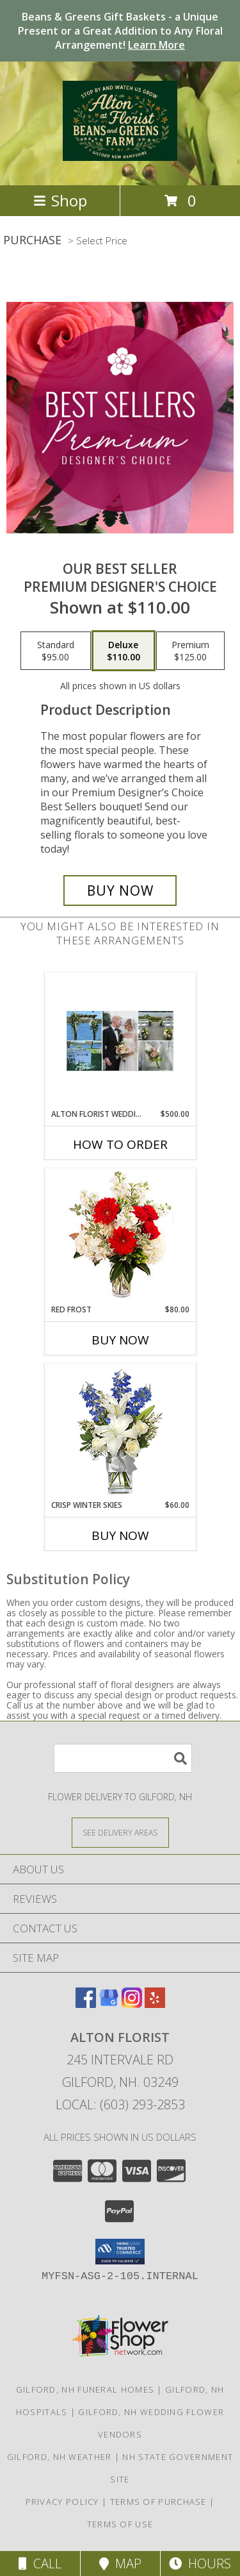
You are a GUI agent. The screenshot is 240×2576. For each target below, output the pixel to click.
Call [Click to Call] (40, 2563)
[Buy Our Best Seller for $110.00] (120, 890)
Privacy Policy (62, 2501)
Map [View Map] (120, 2563)
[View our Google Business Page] (109, 2003)
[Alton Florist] (120, 154)
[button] (120, 2251)
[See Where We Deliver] (120, 1832)
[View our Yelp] (155, 2003)
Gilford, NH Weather (59, 2457)
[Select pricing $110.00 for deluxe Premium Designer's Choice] (123, 650)
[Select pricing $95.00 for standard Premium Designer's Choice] (55, 650)
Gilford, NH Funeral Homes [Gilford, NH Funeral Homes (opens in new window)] (85, 2389)
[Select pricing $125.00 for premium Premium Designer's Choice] (190, 650)
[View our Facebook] (86, 2003)
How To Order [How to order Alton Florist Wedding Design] (120, 1144)
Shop (60, 200)
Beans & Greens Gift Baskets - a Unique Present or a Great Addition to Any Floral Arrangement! (120, 31)
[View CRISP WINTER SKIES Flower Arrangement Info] (120, 1432)
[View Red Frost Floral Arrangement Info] (120, 1236)
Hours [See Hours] (200, 2563)
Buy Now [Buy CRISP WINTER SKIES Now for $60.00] (120, 1535)
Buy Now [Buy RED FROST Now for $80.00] (120, 1340)
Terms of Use (120, 2524)
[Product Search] (123, 1758)
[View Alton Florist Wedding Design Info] (120, 1041)
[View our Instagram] (132, 2003)
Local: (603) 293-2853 (120, 2104)
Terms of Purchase (158, 2501)
